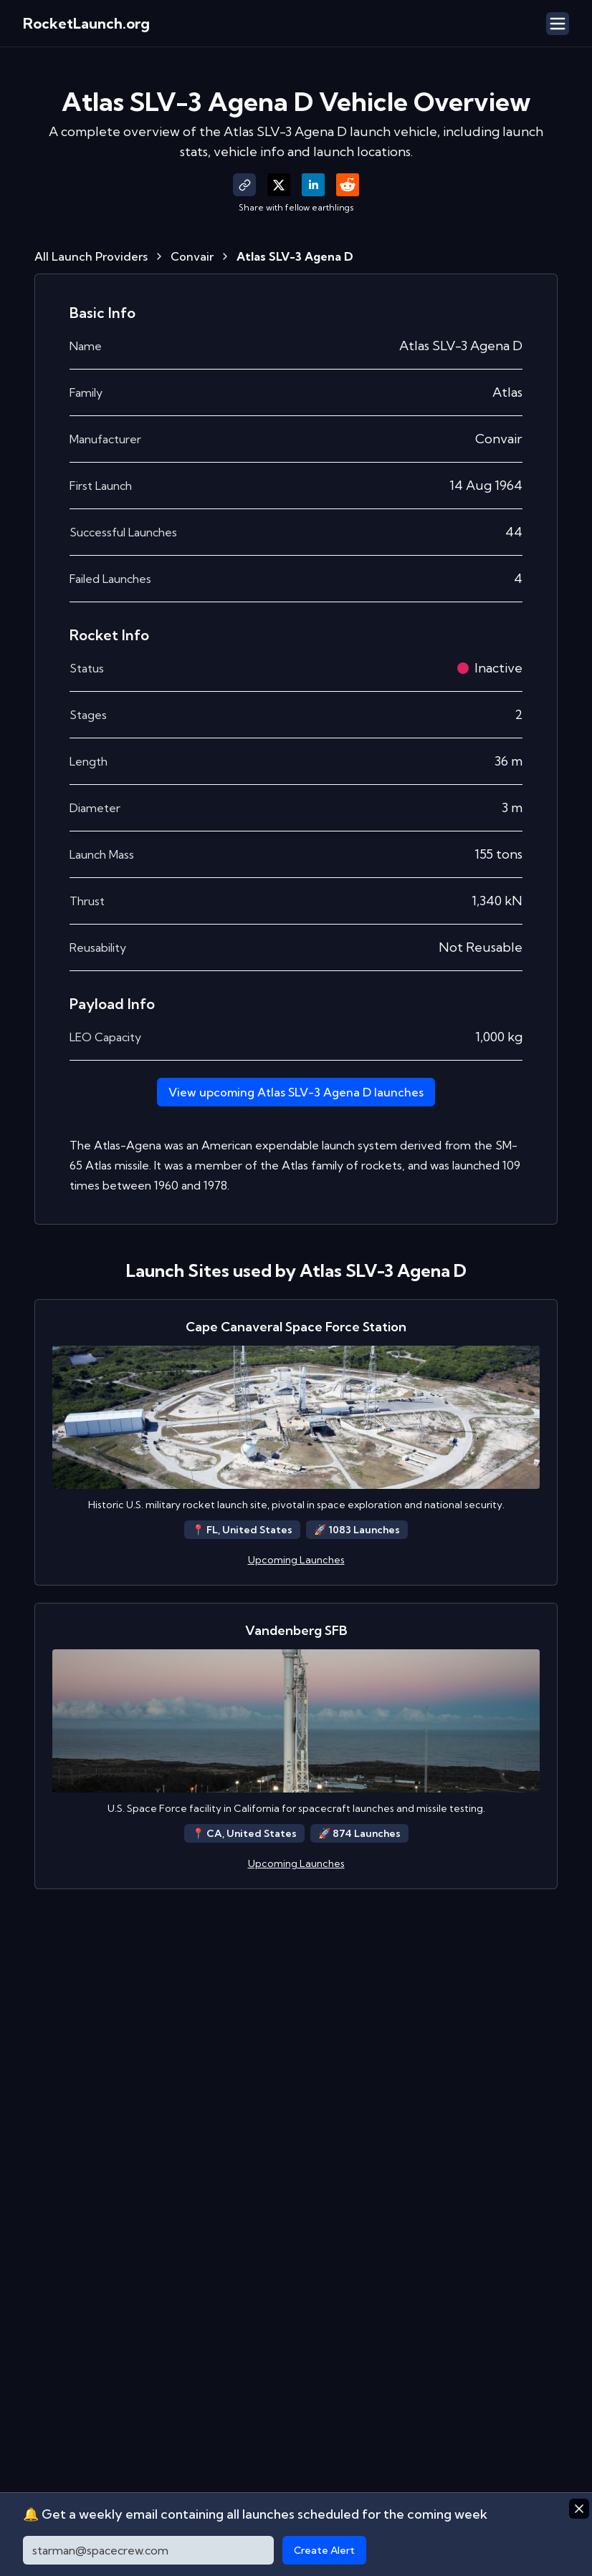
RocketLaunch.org (86, 23)
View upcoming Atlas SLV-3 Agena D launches (296, 1092)
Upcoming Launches (296, 1559)
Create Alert (324, 2550)
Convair (192, 256)
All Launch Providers (91, 256)
